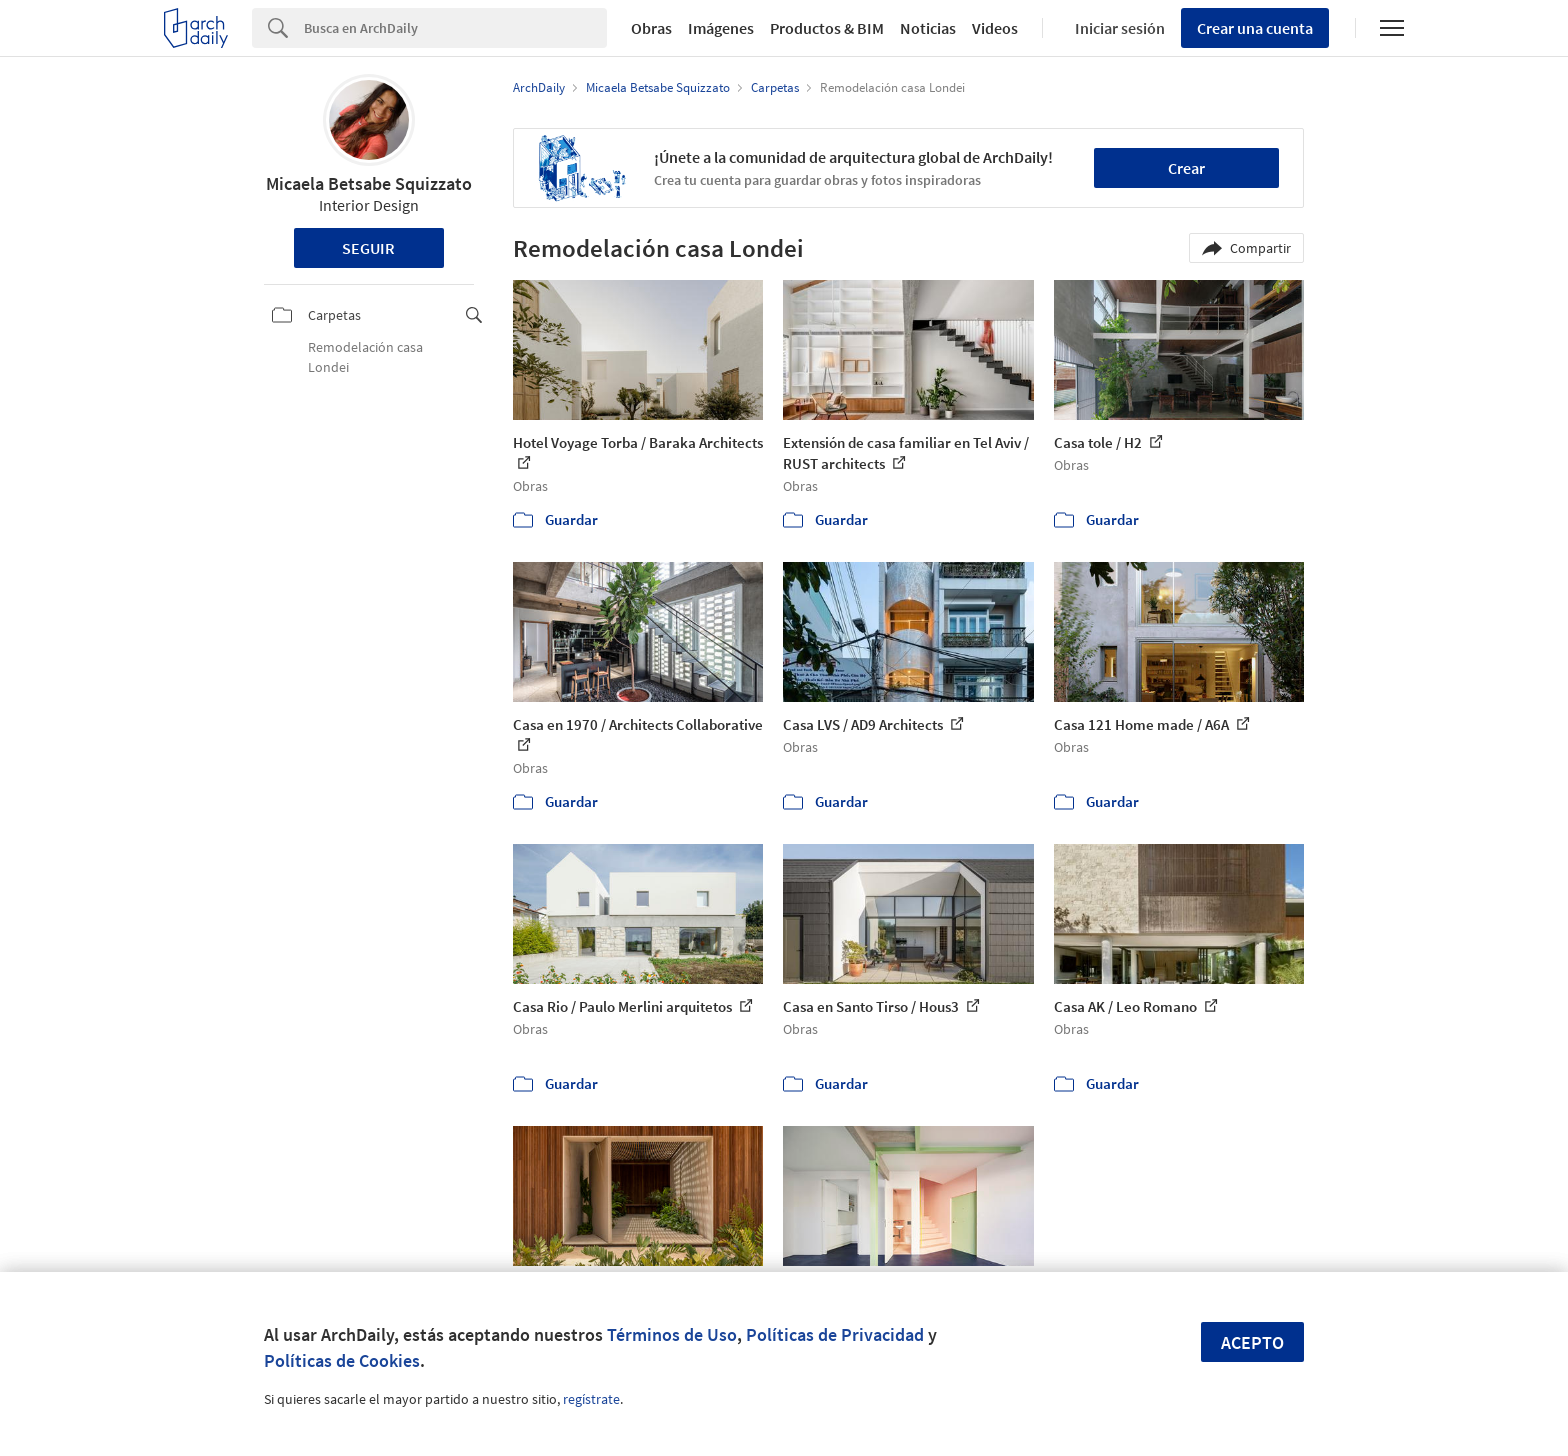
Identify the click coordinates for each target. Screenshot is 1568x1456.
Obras (651, 28)
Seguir (368, 248)
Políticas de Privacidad (835, 1334)
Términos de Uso (672, 1334)
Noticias (928, 28)
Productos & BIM (827, 28)
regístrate (591, 1399)
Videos (995, 28)
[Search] (455, 28)
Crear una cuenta (1255, 28)
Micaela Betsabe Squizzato (369, 183)
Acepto (1252, 1342)
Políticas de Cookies (342, 1360)
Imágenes (721, 28)
